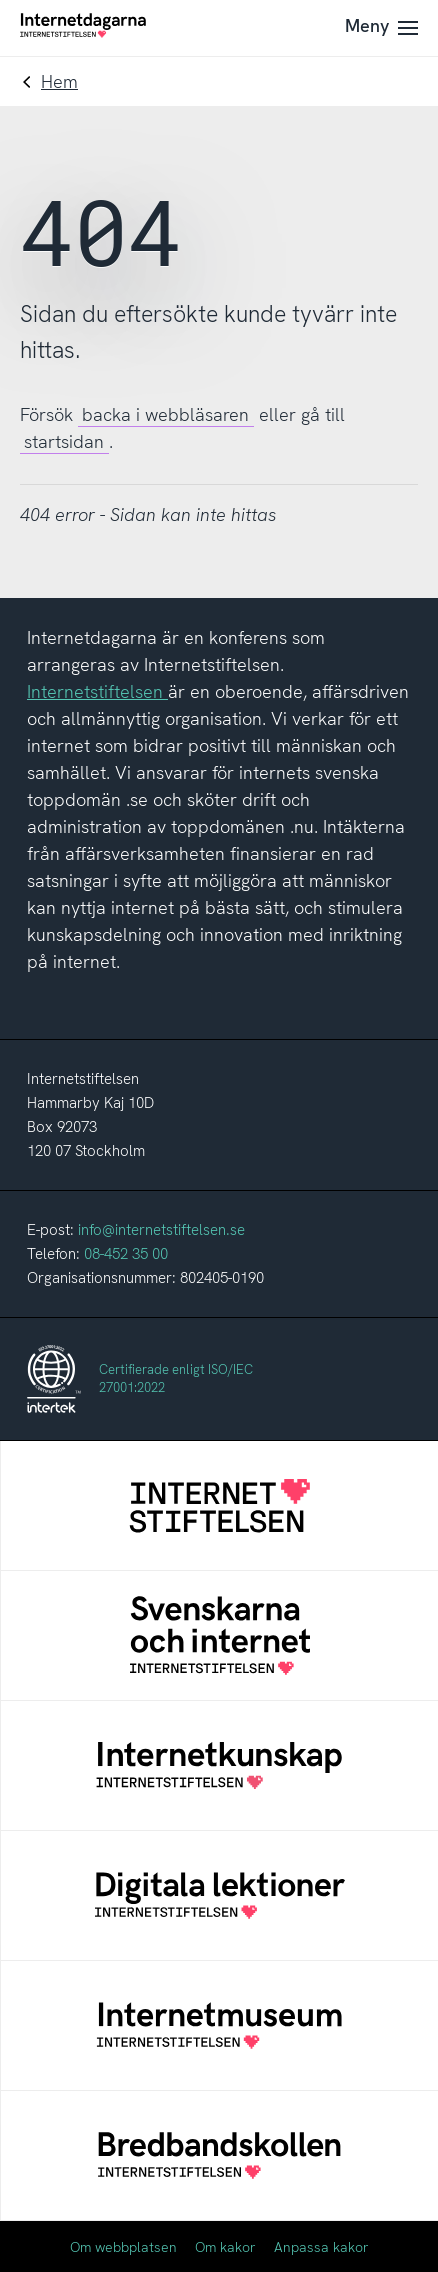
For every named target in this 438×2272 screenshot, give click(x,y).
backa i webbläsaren (165, 414)
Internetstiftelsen (97, 691)
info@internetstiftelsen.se (161, 1230)
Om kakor (225, 2247)
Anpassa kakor (321, 2247)
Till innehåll (0, 0)
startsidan (64, 441)
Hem (59, 81)
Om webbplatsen (123, 2247)
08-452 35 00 (126, 1254)
